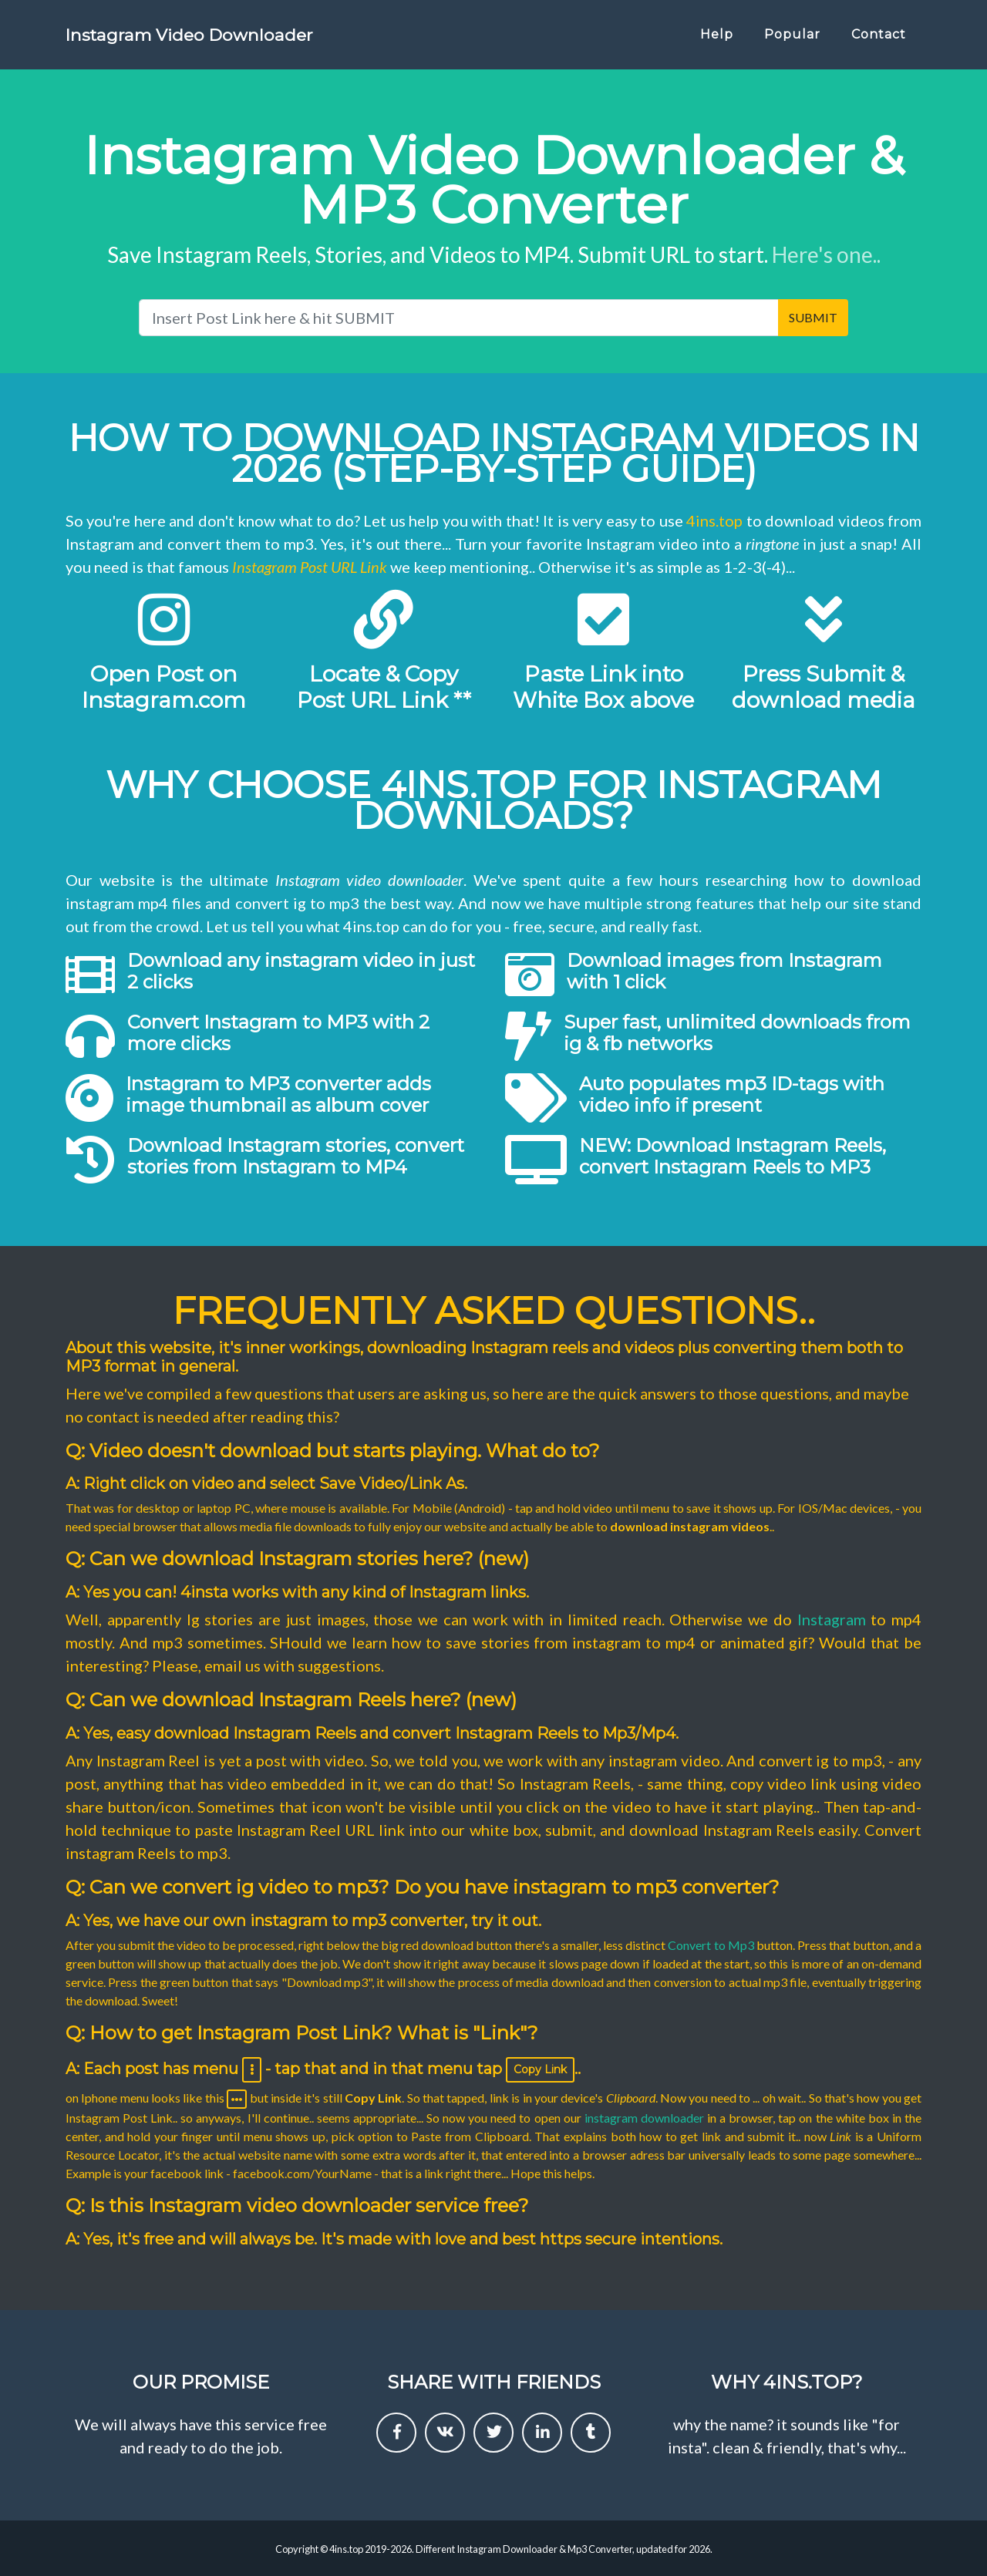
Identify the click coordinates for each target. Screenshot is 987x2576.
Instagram (831, 1619)
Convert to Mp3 (710, 1945)
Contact (878, 40)
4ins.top (714, 520)
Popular (792, 40)
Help (716, 40)
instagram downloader (644, 2117)
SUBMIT (813, 317)
